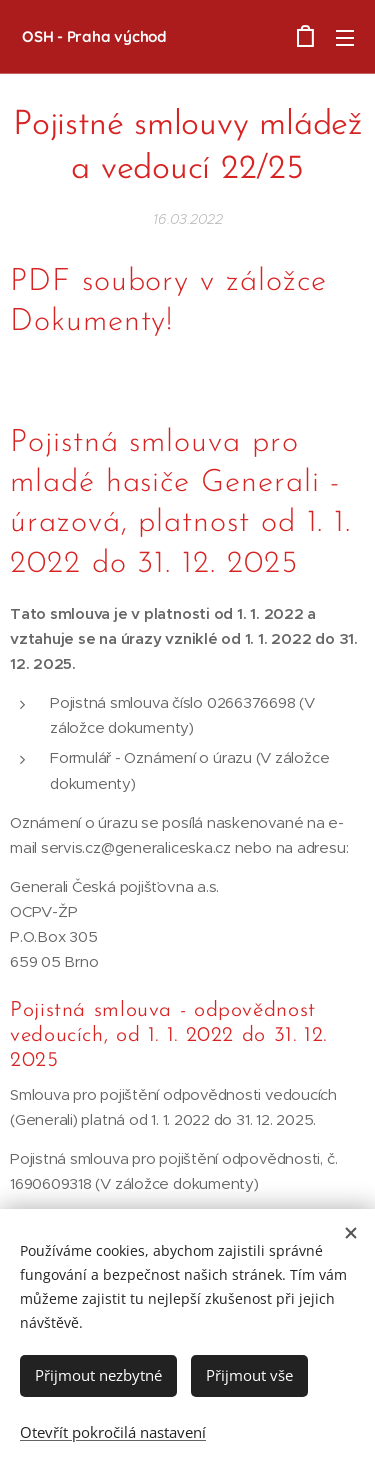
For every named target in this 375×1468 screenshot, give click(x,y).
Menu (345, 38)
